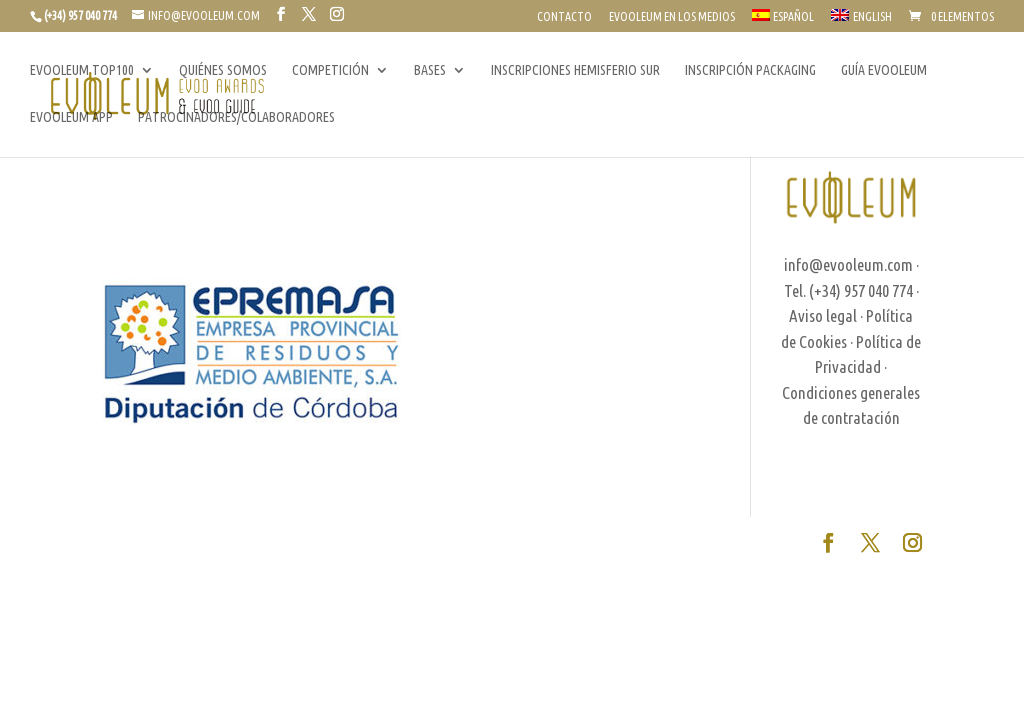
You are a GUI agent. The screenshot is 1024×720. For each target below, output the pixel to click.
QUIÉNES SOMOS (223, 70)
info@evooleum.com (848, 264)
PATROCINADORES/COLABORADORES (236, 117)
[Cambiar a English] (861, 20)
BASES (430, 70)
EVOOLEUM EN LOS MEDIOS (672, 17)
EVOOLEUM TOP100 (82, 70)
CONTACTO (564, 17)
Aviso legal (823, 315)
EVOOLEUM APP (71, 117)
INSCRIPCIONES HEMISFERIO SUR (575, 70)
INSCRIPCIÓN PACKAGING (750, 70)
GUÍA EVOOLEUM (884, 70)
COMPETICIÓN (330, 70)
